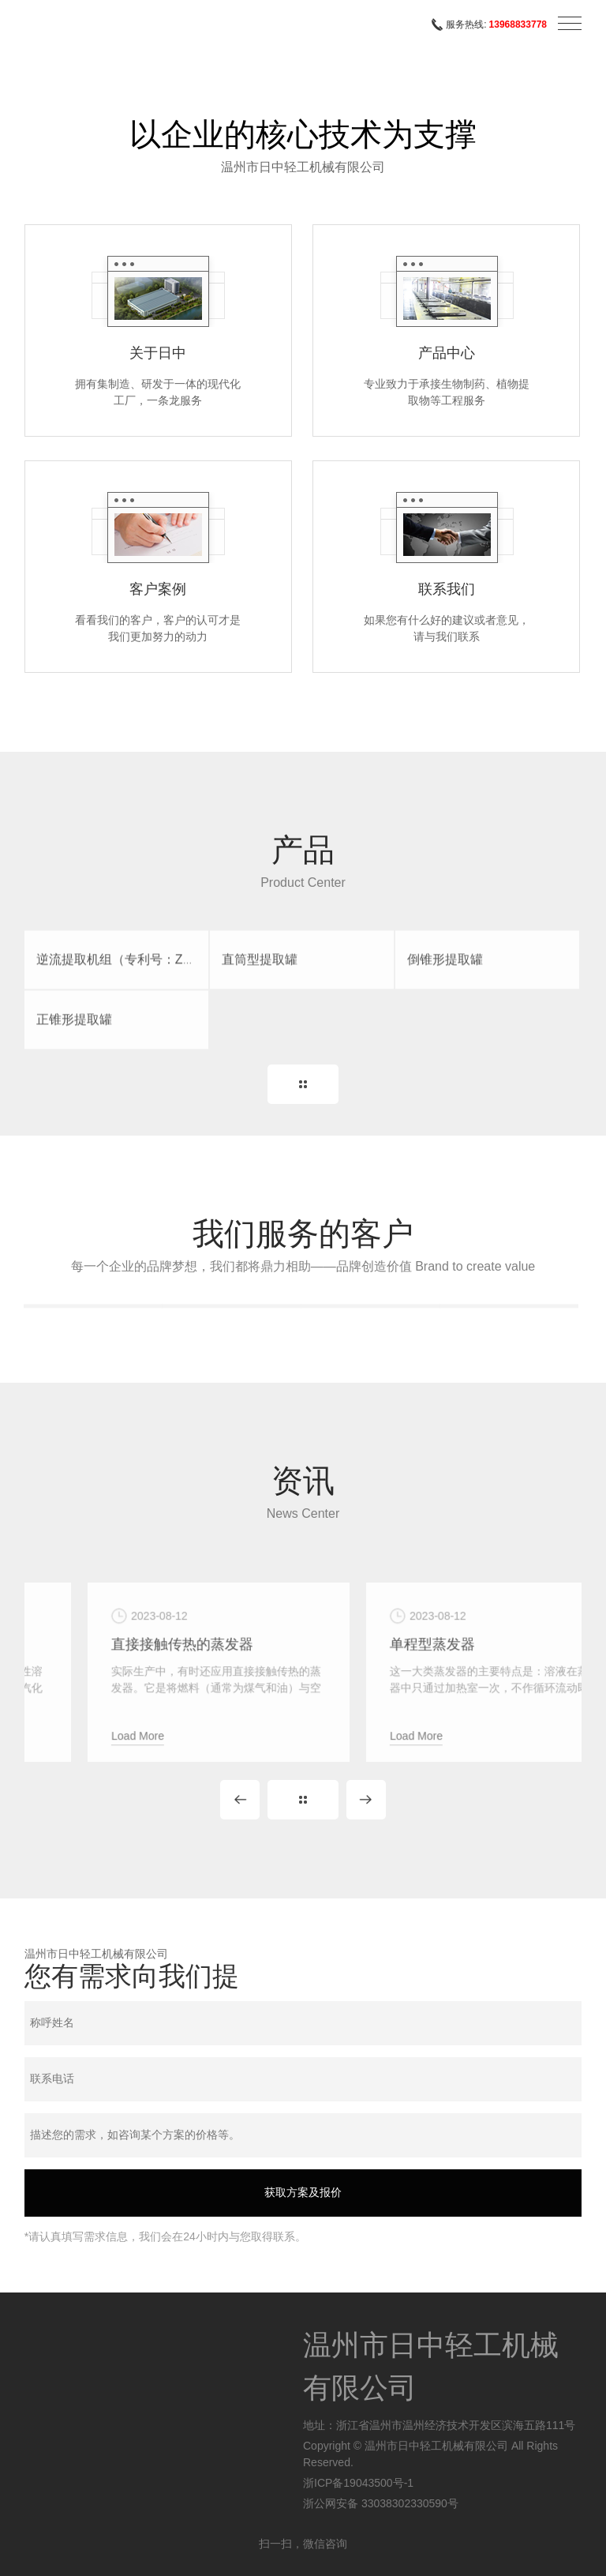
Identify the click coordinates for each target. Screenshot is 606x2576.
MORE (303, 1084)
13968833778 (518, 24)
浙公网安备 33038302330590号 (380, 2503)
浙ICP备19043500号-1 (358, 2482)
